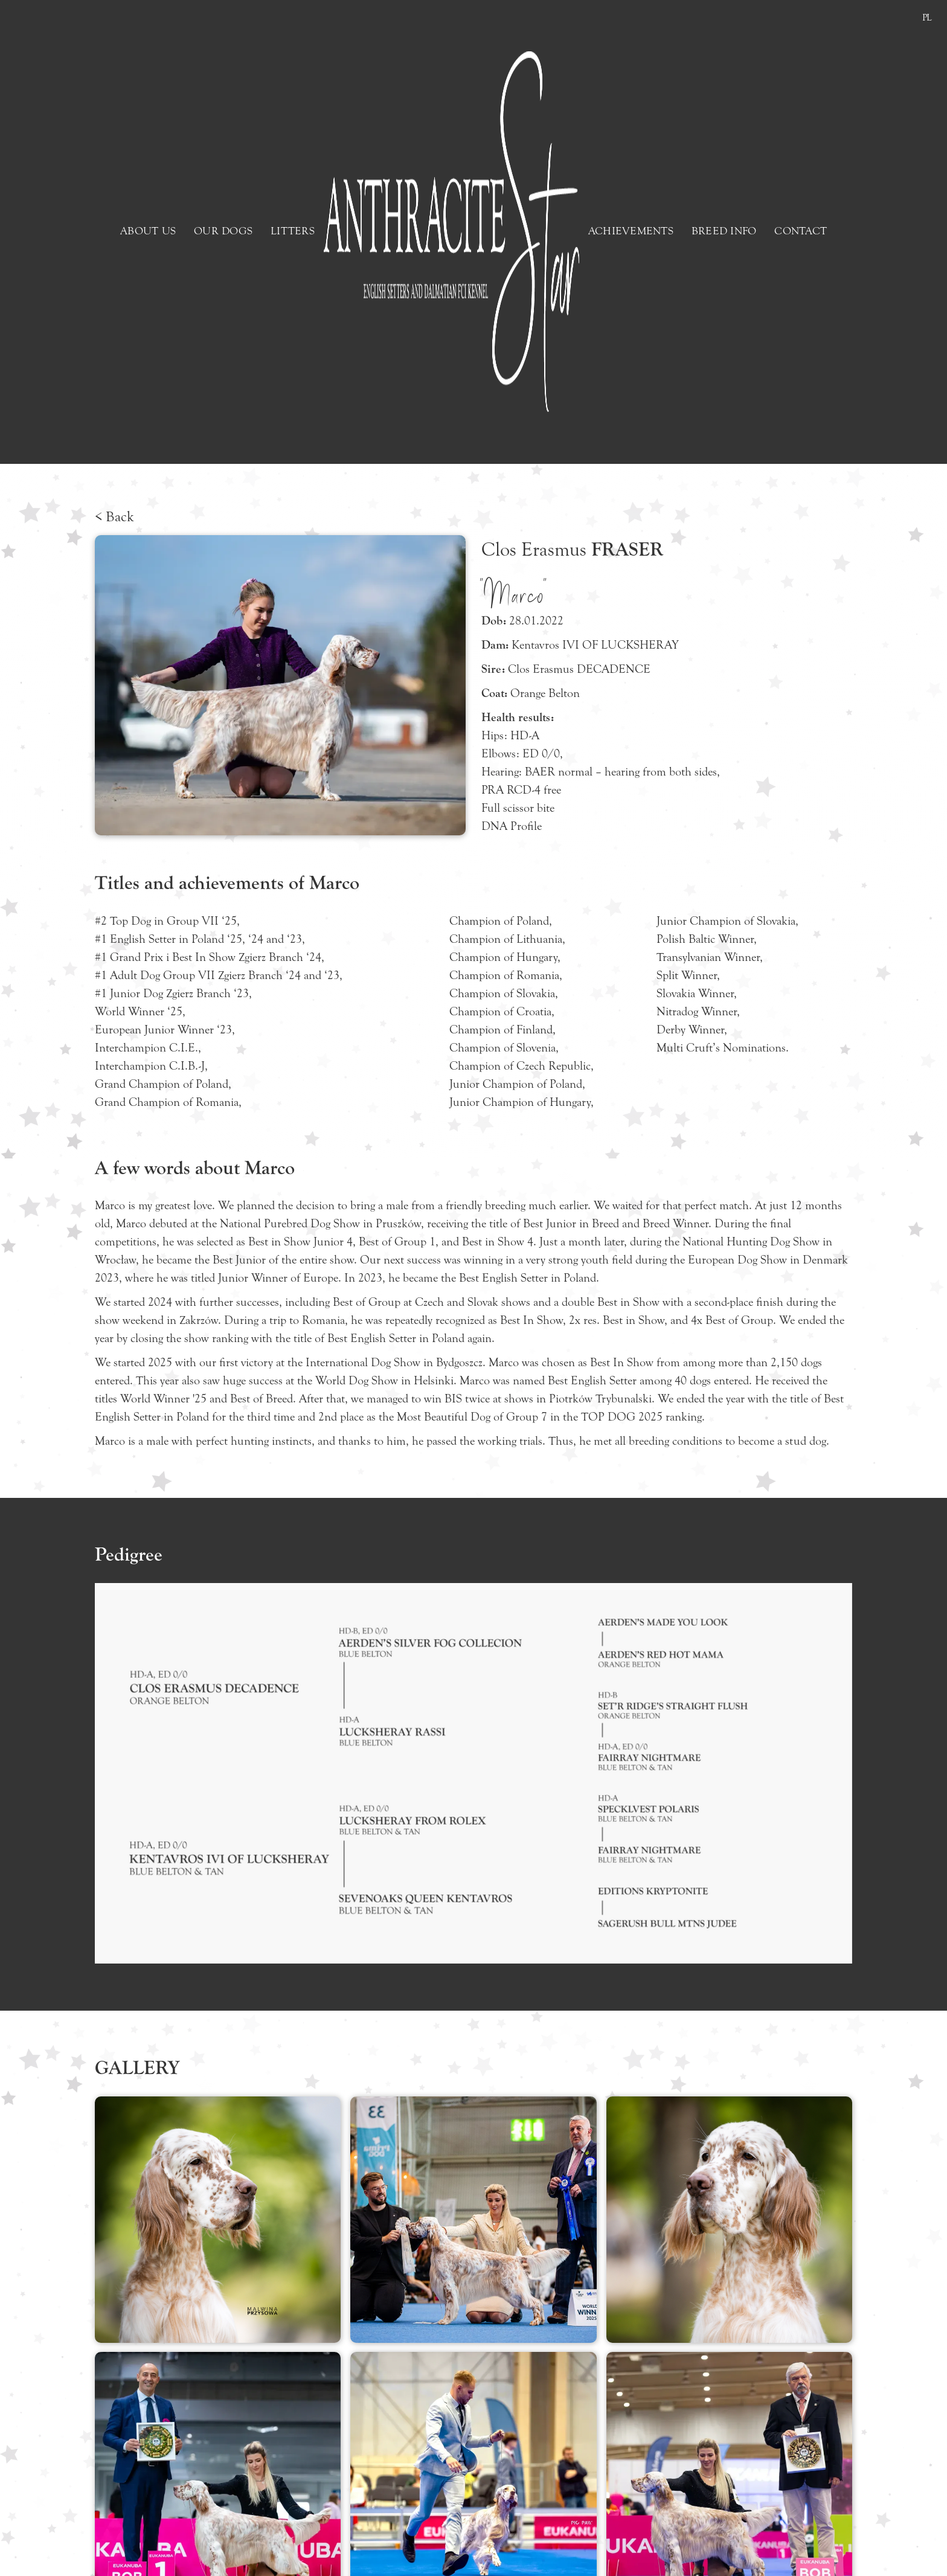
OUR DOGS (223, 231)
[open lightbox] (218, 2219)
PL (927, 17)
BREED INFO (724, 231)
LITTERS (293, 231)
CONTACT (800, 231)
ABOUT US (148, 231)
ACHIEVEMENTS (630, 231)
